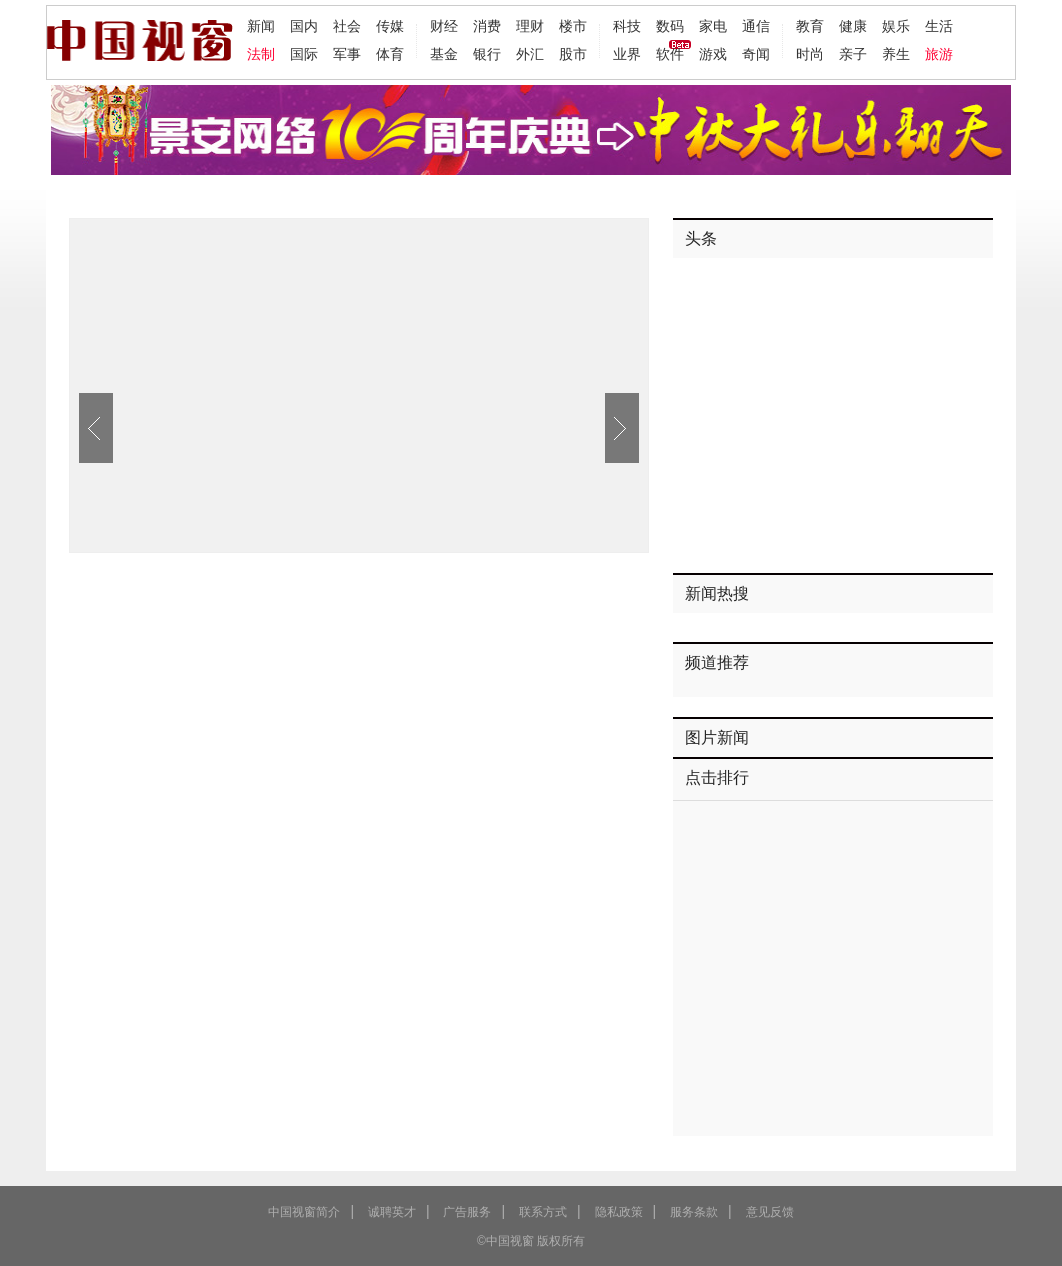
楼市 (573, 26)
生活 (939, 26)
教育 (810, 26)
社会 (347, 26)
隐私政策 (619, 1212)
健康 (853, 26)
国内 (304, 26)
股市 (573, 54)
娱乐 (896, 26)
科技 (627, 26)
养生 (896, 54)
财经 (444, 26)
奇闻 (756, 54)
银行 (487, 54)
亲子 (853, 54)
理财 (530, 26)
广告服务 (467, 1212)
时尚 (810, 54)
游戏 (713, 54)
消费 (487, 26)
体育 (390, 54)
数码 (670, 26)
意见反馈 (770, 1212)
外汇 (530, 54)
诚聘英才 (392, 1212)
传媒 (390, 26)
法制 (261, 54)
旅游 (939, 54)
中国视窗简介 (304, 1212)
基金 (444, 54)
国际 (304, 54)
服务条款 (694, 1212)
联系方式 (543, 1212)
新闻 (261, 26)
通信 (756, 26)
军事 (347, 54)
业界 (627, 54)
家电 (713, 26)
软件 (670, 54)
